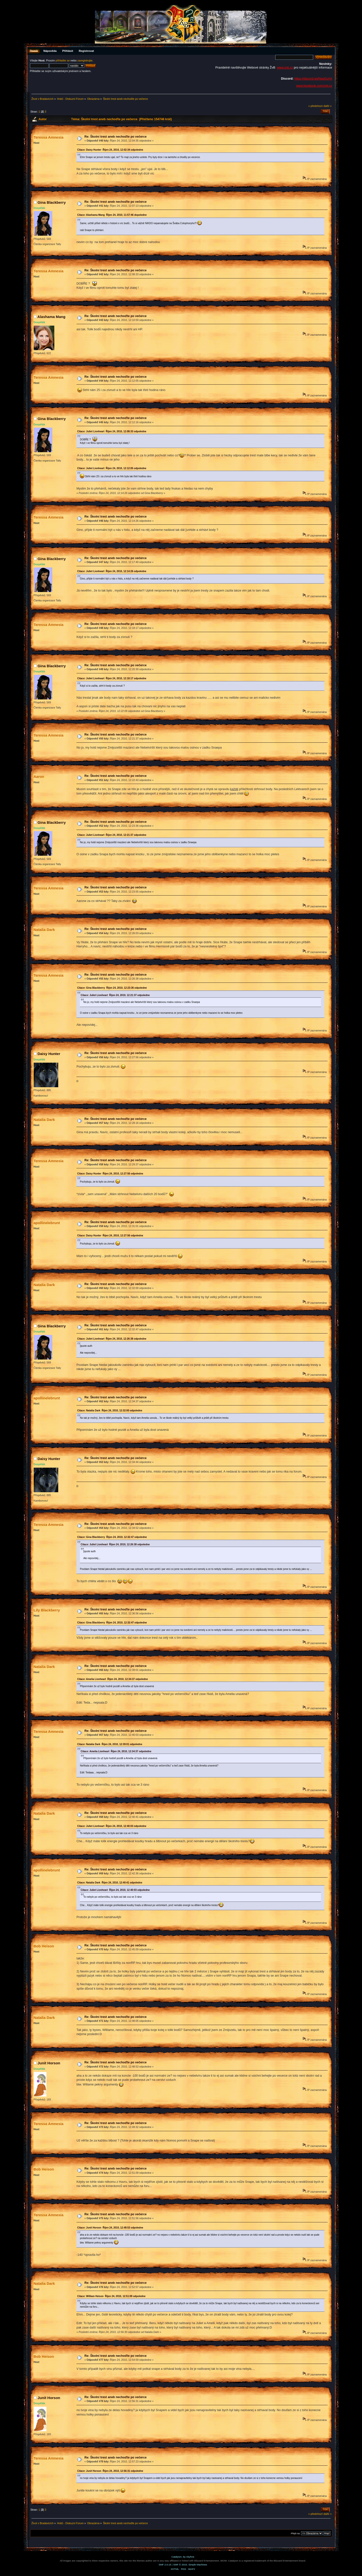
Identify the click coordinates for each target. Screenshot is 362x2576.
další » (327, 105)
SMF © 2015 (180, 2564)
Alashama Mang (51, 317)
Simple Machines (197, 2564)
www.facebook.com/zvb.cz (314, 85)
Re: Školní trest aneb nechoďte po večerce (115, 136)
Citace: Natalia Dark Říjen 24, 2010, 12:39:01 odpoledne (109, 1744)
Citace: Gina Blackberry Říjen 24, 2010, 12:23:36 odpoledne (112, 987)
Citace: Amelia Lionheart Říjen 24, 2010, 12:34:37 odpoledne (112, 1679)
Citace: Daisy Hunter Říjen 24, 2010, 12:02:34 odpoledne (110, 149)
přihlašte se (63, 60)
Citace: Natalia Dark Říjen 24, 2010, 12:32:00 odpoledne (109, 1410)
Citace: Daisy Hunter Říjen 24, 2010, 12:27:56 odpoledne (110, 1173)
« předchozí (315, 105)
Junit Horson (49, 2063)
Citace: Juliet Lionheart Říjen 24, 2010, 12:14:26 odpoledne (111, 571)
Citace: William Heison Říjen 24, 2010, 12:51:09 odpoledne (111, 2296)
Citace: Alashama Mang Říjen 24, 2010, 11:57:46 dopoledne (112, 215)
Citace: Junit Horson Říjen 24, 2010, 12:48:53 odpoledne (110, 2227)
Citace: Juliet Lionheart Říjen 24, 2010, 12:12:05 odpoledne (111, 468)
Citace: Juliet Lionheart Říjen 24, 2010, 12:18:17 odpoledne (111, 678)
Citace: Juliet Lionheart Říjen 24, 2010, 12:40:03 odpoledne (111, 1826)
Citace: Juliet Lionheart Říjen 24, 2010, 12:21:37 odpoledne (111, 835)
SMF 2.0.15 (165, 2564)
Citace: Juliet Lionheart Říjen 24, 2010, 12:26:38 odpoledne (111, 1338)
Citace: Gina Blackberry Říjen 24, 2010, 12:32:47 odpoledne (112, 1537)
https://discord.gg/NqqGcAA (313, 78)
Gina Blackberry (52, 202)
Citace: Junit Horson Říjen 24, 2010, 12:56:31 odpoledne (110, 2471)
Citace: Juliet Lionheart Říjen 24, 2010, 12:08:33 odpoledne (111, 431)
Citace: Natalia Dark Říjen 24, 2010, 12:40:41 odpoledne (109, 1882)
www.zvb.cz (285, 67)
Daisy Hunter (49, 1054)
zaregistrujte (84, 60)
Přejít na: (295, 2533)
